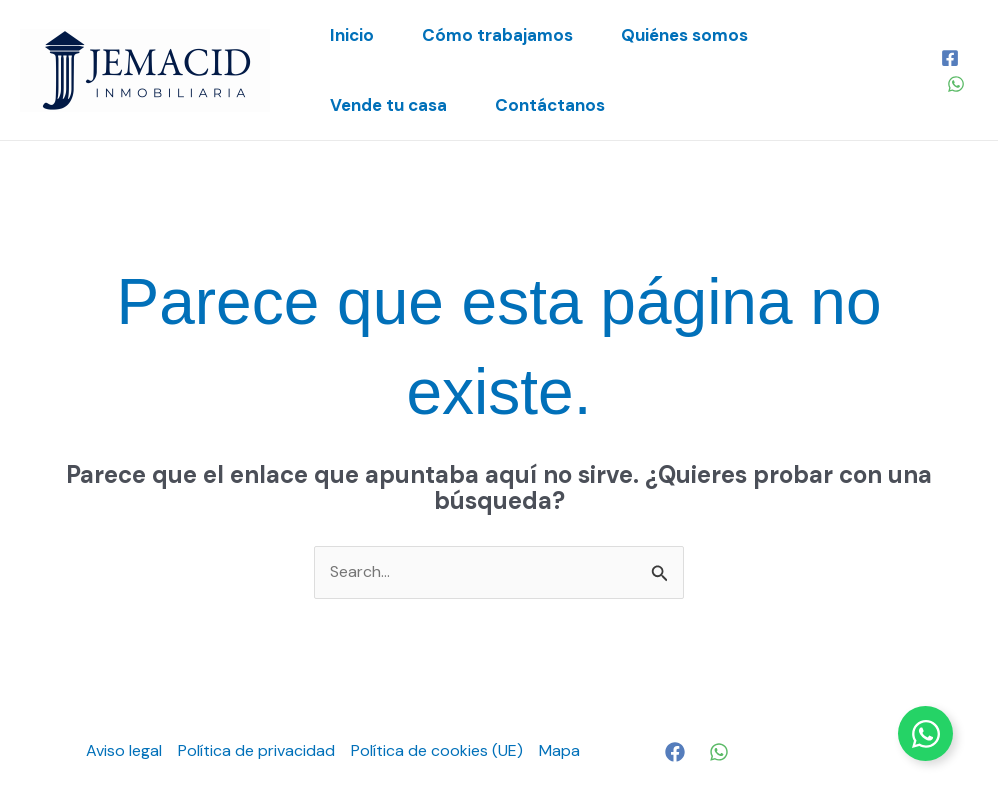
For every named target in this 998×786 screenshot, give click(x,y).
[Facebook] (950, 58)
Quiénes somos (684, 35)
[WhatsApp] (956, 84)
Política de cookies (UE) (437, 750)
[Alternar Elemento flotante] (925, 733)
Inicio (352, 35)
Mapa (559, 750)
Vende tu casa (388, 105)
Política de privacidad (256, 750)
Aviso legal (124, 750)
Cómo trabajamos (497, 35)
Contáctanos (550, 105)
